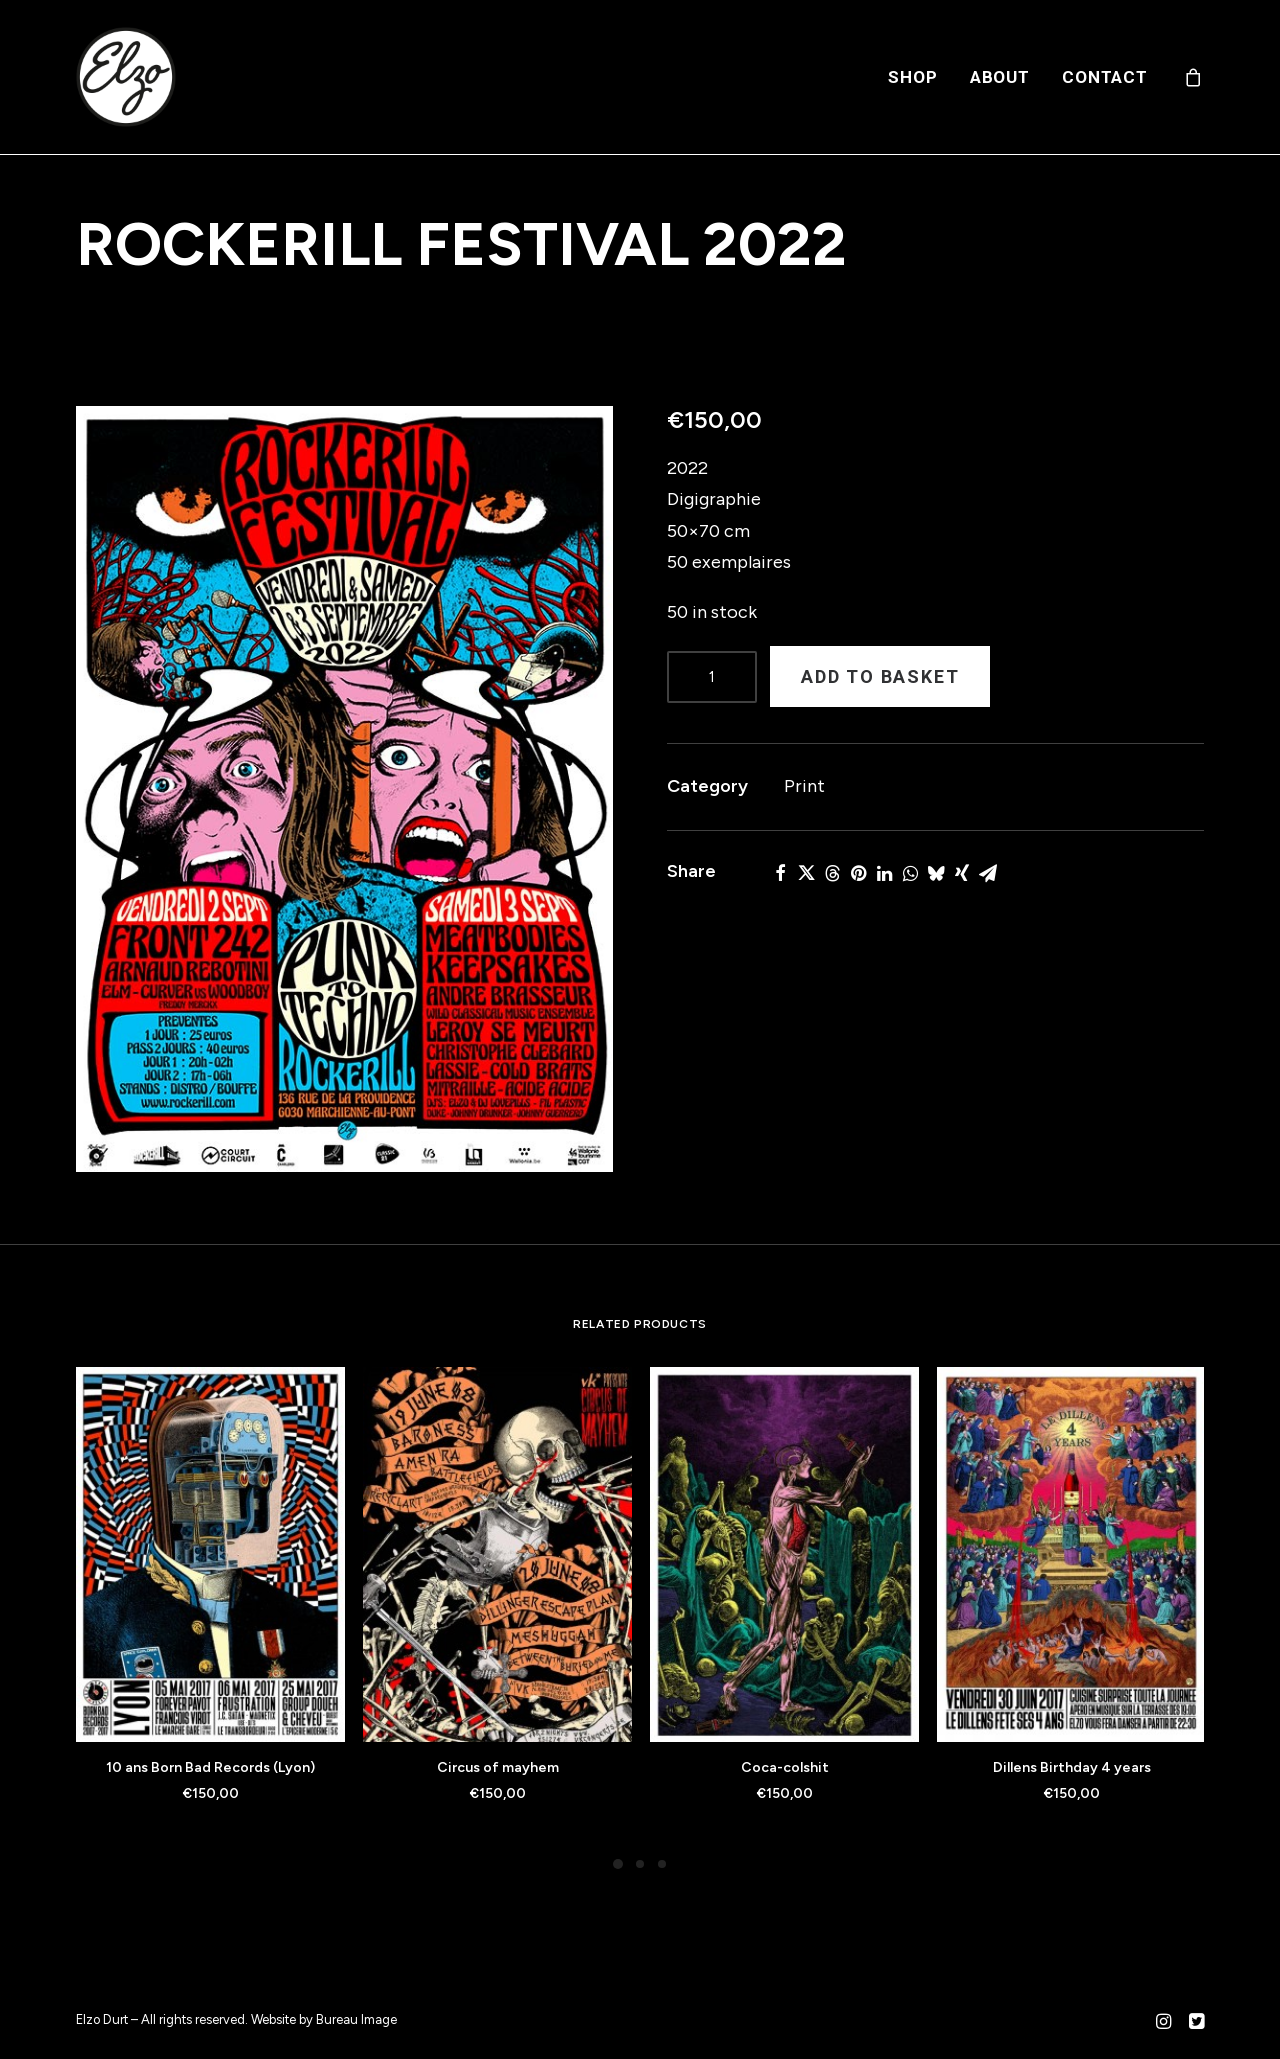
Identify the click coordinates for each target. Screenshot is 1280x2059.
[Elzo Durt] (126, 77)
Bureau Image (356, 2019)
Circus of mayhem (498, 1767)
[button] (344, 789)
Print (804, 786)
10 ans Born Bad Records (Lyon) (210, 1767)
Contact (1105, 77)
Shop (912, 77)
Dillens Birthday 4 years (1072, 1767)
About (1000, 77)
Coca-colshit (785, 1767)
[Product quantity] (712, 677)
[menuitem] (912, 77)
